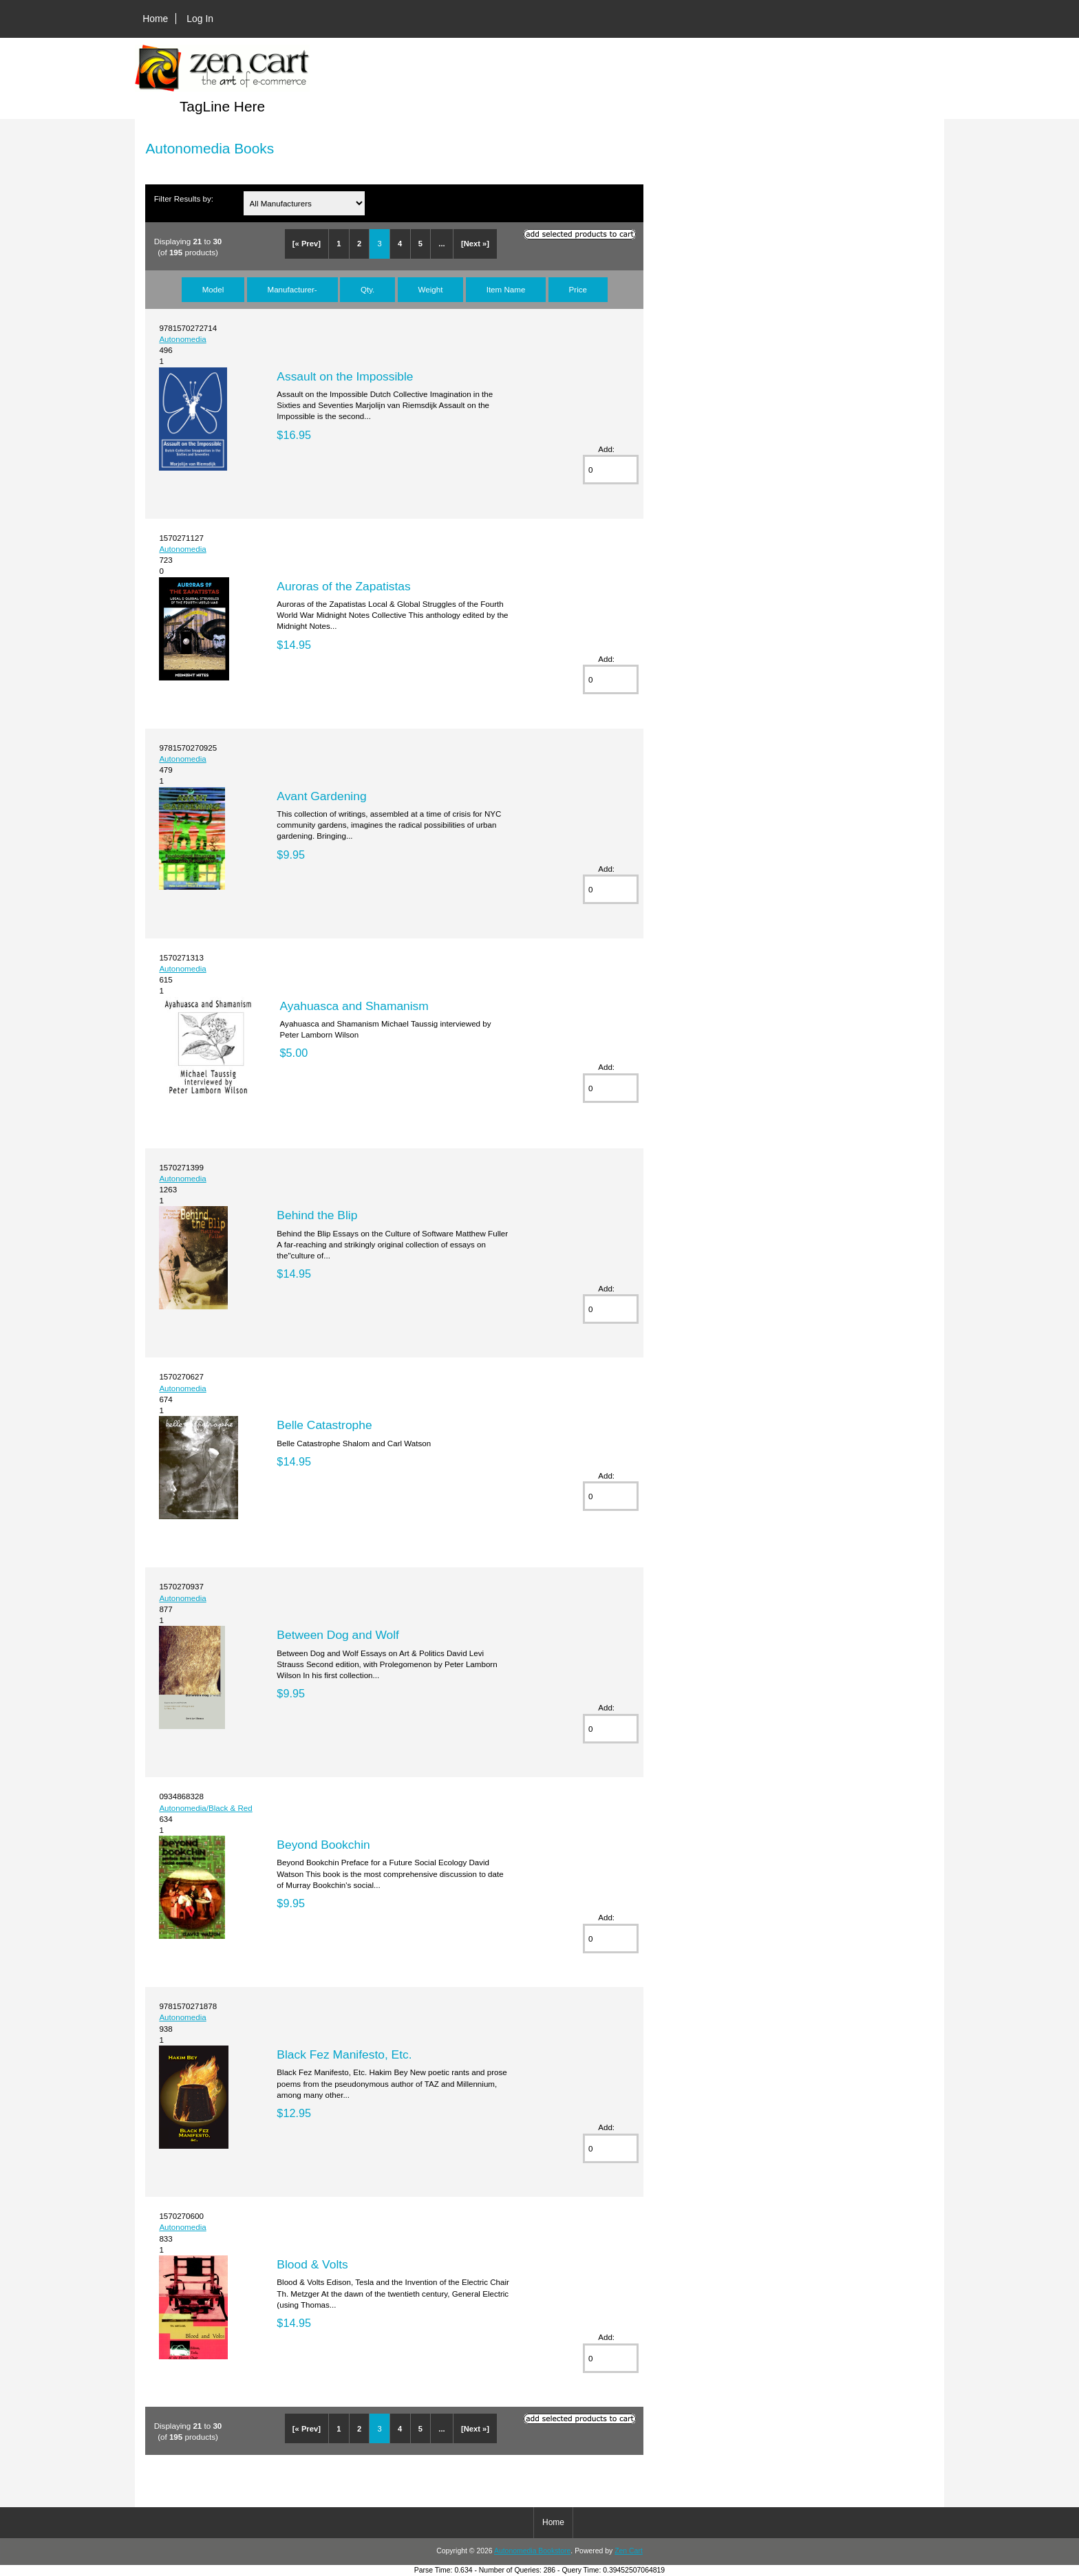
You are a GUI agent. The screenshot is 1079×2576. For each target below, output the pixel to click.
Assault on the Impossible (345, 376)
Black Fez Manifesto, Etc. (344, 2054)
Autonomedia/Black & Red (205, 1807)
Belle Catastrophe (324, 1425)
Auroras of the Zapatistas (343, 586)
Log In (199, 18)
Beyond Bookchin (323, 1845)
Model (213, 289)
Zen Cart (629, 2551)
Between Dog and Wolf (338, 1635)
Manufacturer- (292, 289)
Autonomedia (182, 338)
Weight (430, 289)
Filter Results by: (183, 198)
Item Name (506, 289)
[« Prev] (306, 243)
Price (578, 289)
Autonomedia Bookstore (532, 2551)
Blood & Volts (312, 2264)
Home (155, 18)
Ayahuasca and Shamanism (354, 1006)
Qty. (367, 289)
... (441, 243)
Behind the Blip (317, 1215)
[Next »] (475, 243)
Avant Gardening (321, 796)
